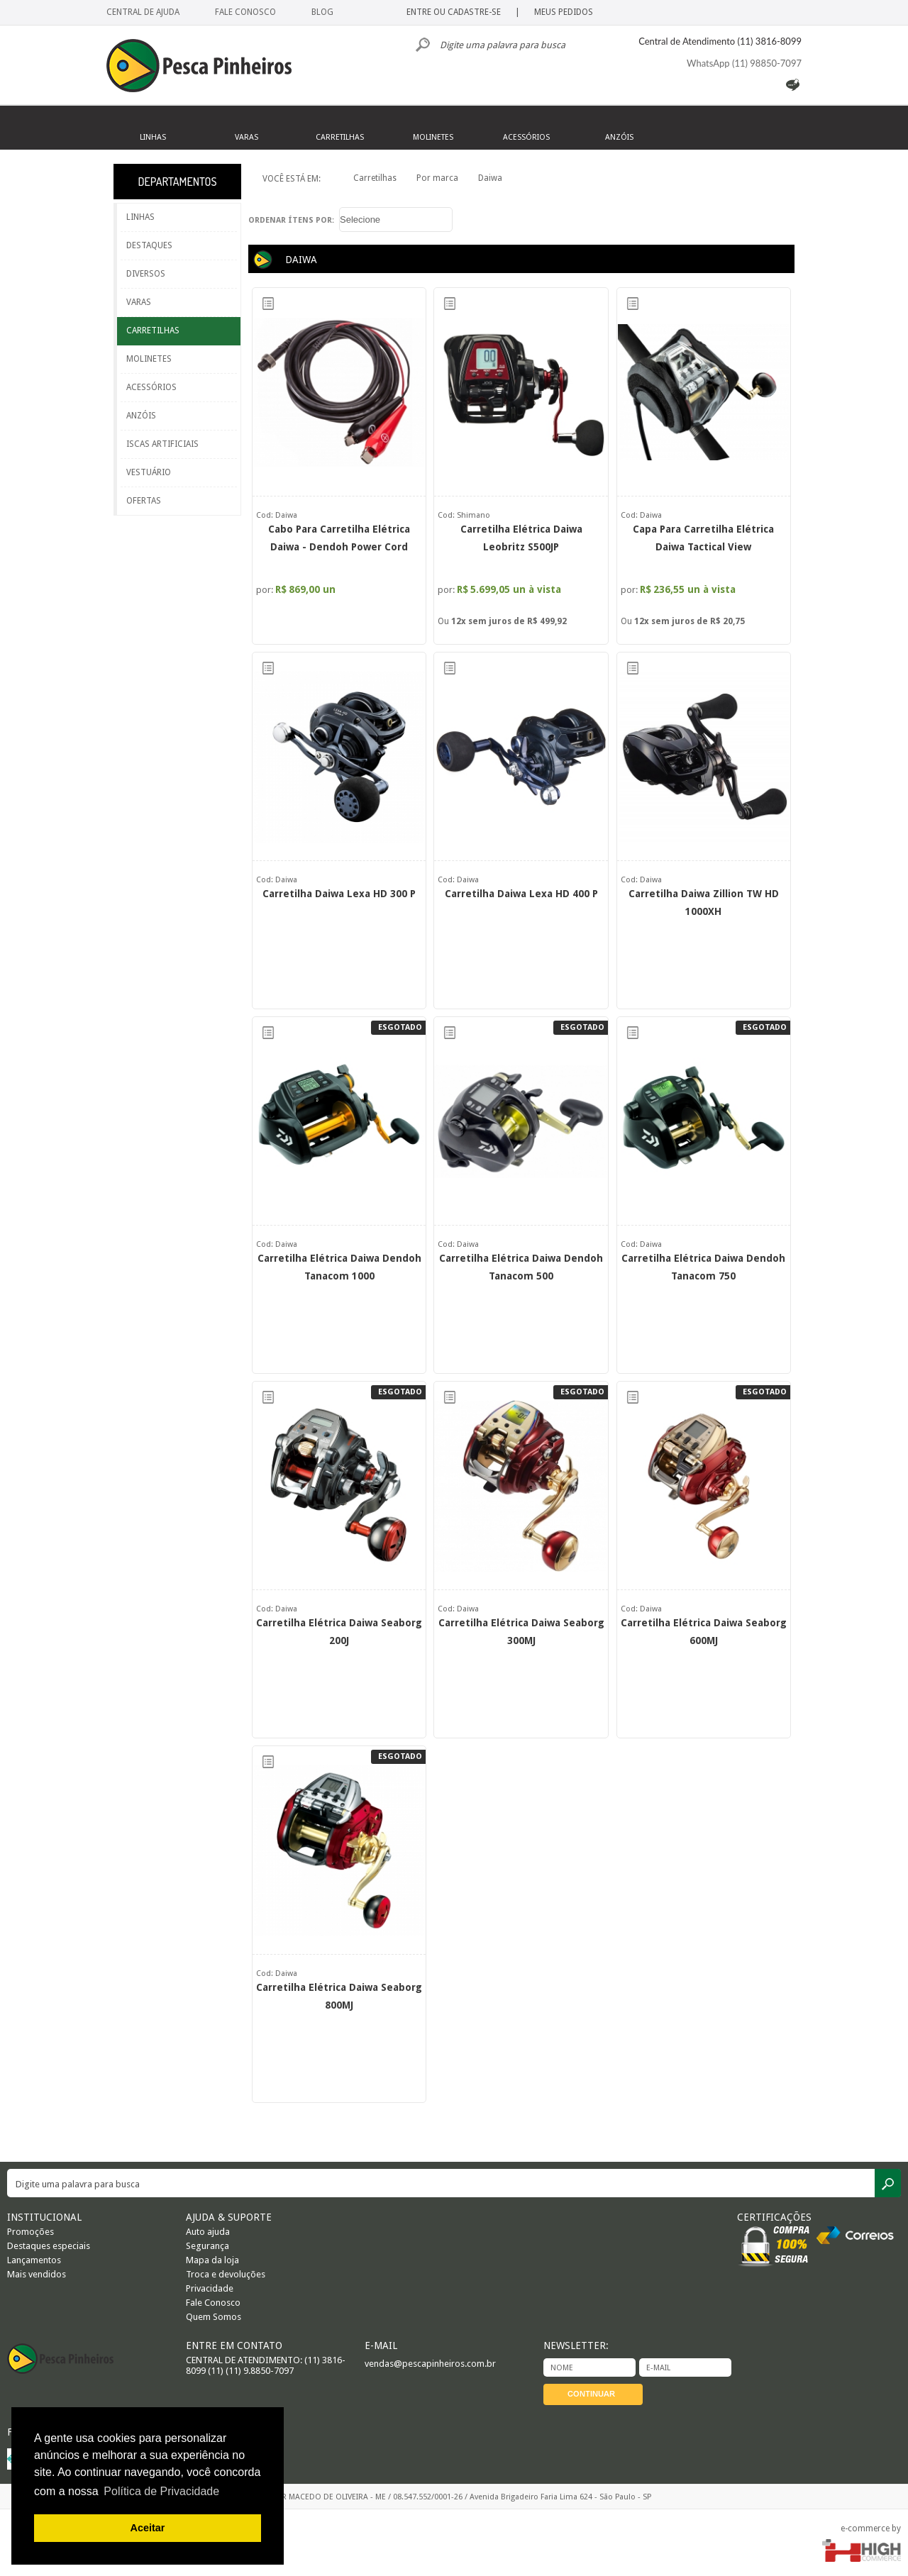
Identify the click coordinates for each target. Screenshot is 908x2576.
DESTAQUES (149, 245)
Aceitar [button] (148, 2527)
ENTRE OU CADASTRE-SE (453, 12)
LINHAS (140, 217)
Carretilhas (375, 178)
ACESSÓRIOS (151, 387)
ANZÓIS (141, 416)
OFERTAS (143, 501)
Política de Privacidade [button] (161, 2491)
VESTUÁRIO (148, 472)
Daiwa (490, 178)
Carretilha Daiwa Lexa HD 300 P (339, 893)
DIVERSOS (145, 274)
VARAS (138, 302)
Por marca (437, 178)
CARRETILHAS (152, 330)
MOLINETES (149, 359)
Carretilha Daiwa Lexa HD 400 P (521, 893)
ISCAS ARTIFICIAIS (162, 444)
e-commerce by (871, 2528)
